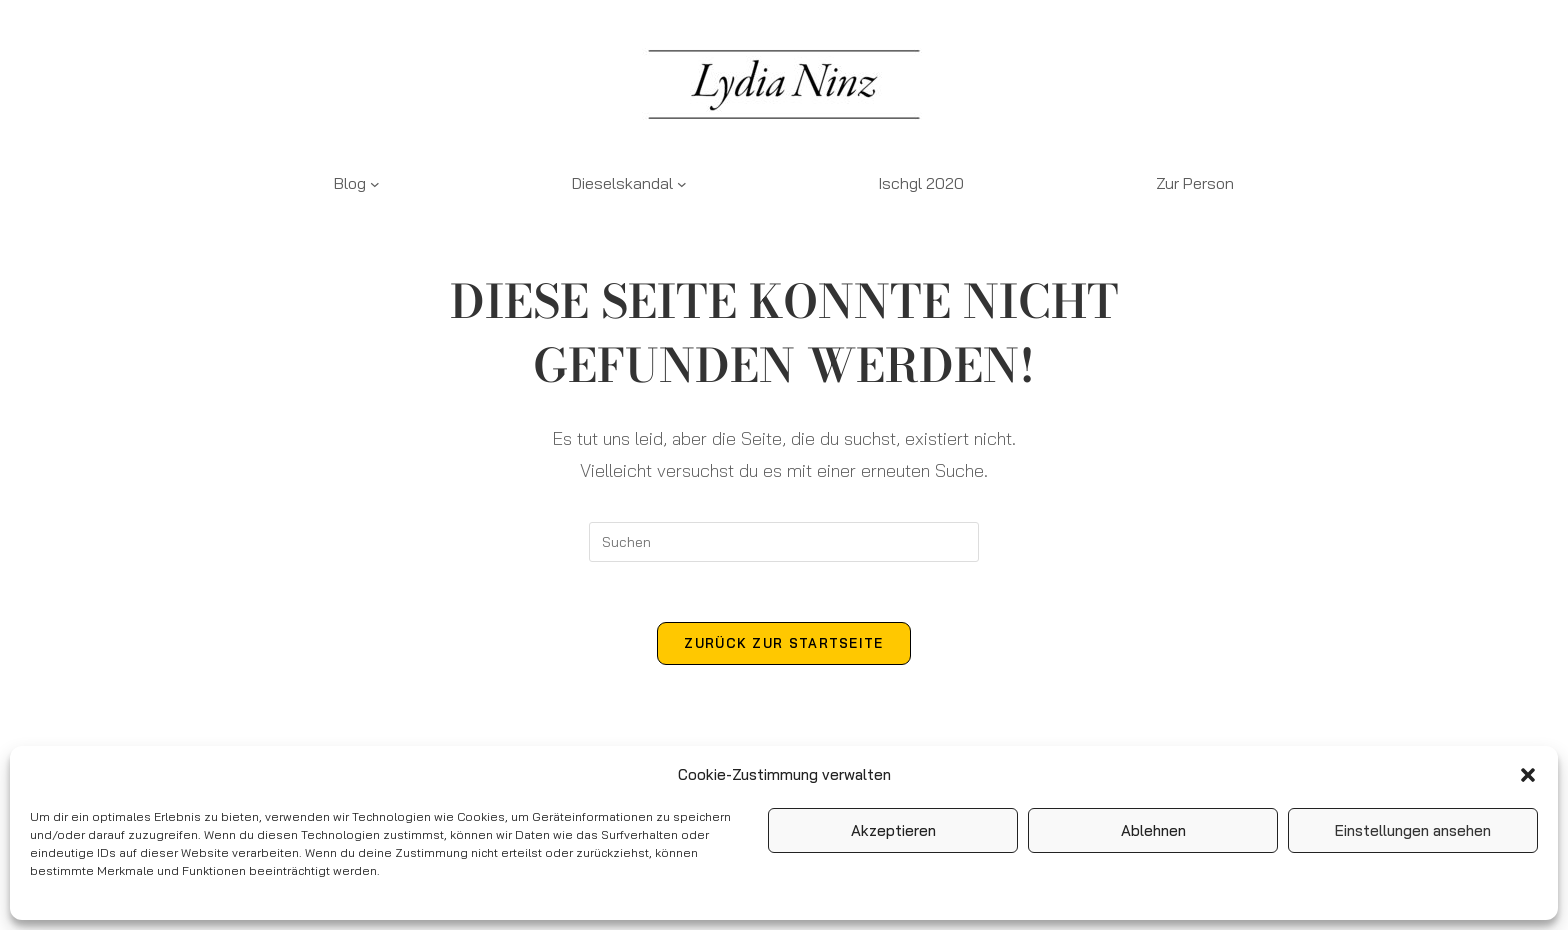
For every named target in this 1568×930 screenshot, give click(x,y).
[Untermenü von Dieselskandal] (682, 184)
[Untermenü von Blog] (375, 184)
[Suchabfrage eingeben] (784, 542)
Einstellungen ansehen (1413, 830)
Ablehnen (1153, 830)
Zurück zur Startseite (783, 643)
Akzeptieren (893, 830)
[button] (1528, 775)
